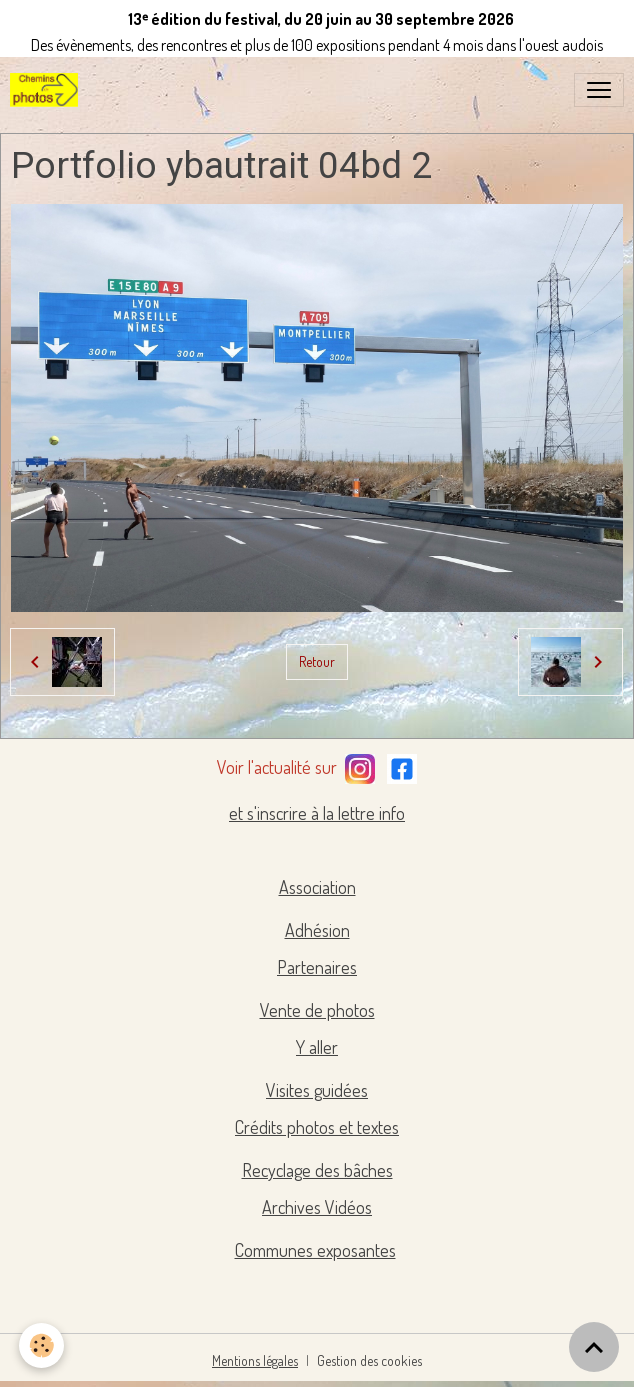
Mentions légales (255, 1360)
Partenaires (317, 967)
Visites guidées (317, 1090)
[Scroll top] (594, 1347)
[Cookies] (42, 1345)
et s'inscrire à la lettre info (317, 813)
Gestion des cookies (369, 1360)
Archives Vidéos (317, 1207)
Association (317, 887)
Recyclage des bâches (317, 1170)
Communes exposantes (315, 1250)
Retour (317, 661)
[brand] (48, 90)
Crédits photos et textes (317, 1127)
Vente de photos (317, 1010)
